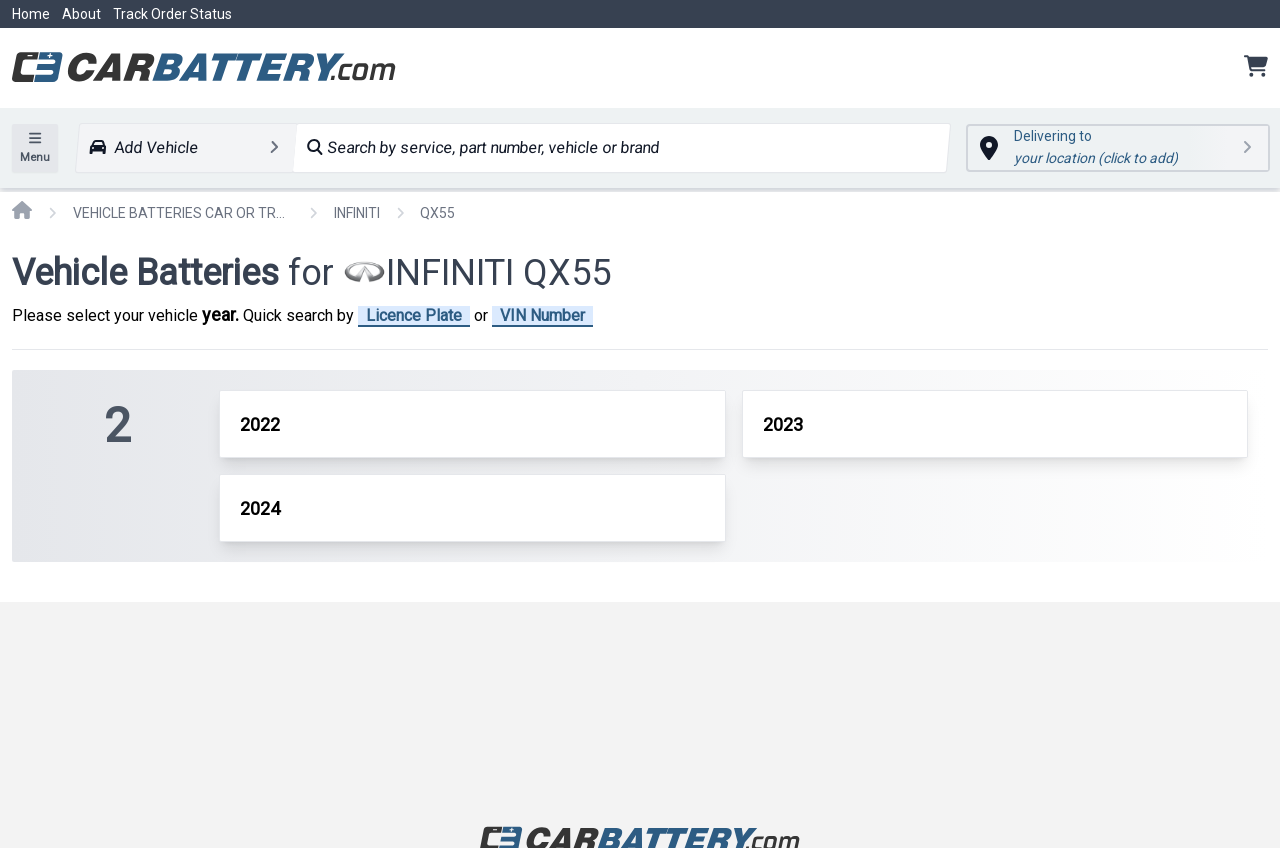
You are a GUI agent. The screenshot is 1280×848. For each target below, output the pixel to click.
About (81, 14)
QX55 (437, 213)
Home (31, 14)
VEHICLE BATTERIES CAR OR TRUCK (183, 213)
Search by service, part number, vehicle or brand (483, 147)
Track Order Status (172, 14)
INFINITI (357, 213)
